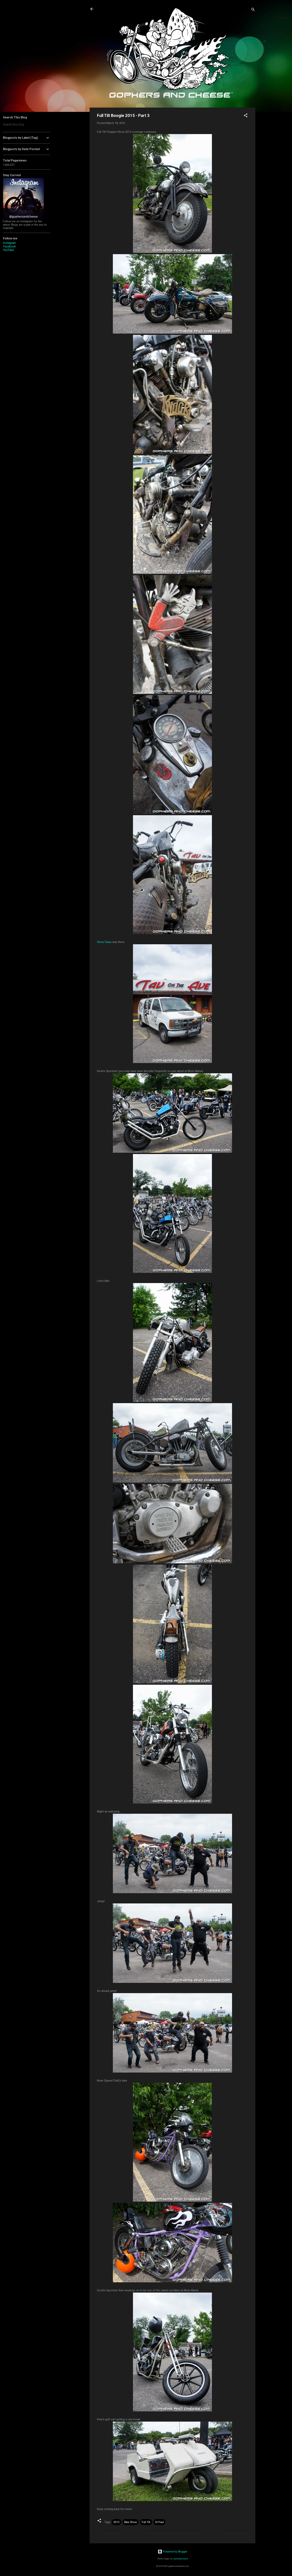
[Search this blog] (26, 124)
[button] (245, 116)
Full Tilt (146, 2522)
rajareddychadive (180, 2559)
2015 (116, 2522)
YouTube (8, 250)
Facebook (9, 246)
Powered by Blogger (172, 2551)
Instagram (9, 243)
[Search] (253, 10)
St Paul (159, 2522)
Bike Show (130, 2522)
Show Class (104, 942)
